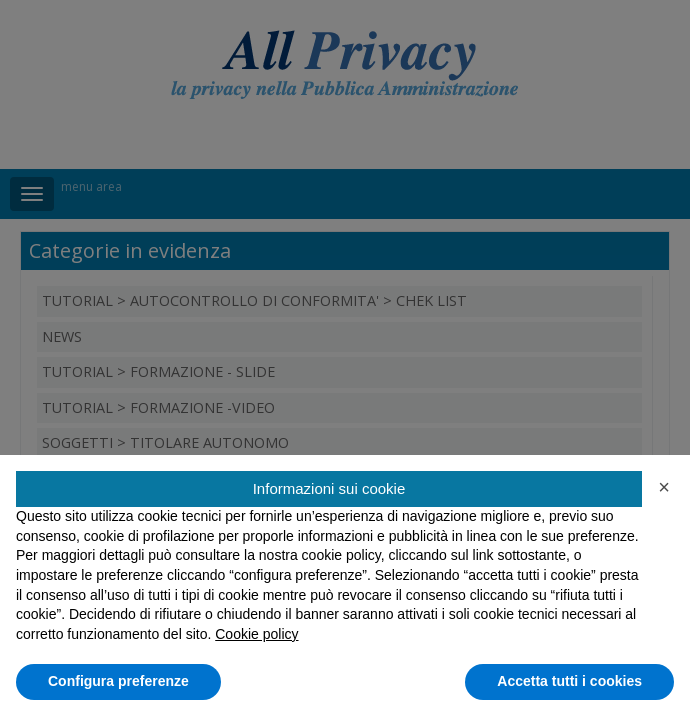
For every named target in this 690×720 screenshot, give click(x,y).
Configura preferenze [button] (118, 681)
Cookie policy (256, 634)
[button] (664, 487)
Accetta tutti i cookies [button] (569, 681)
